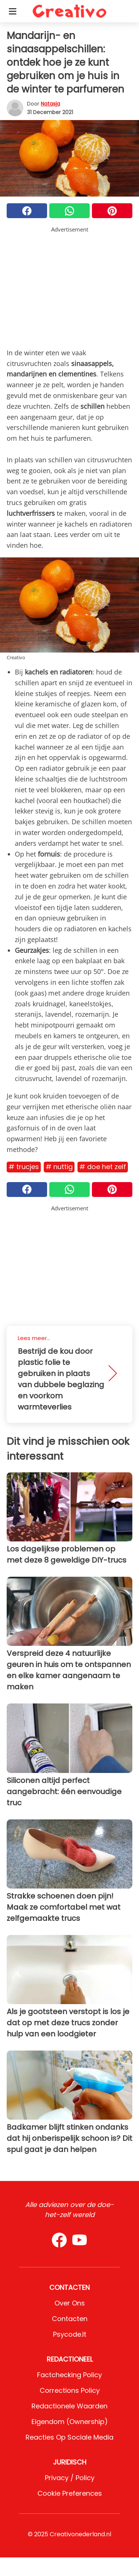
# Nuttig (59, 1166)
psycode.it (69, 2334)
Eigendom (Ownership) (70, 2421)
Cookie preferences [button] (69, 2493)
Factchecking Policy (69, 2374)
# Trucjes (24, 1166)
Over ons (69, 2303)
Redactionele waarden (69, 2406)
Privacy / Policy (70, 2477)
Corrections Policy (70, 2390)
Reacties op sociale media (69, 2437)
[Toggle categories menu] (13, 11)
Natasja (50, 103)
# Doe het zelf (102, 1166)
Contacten (69, 2318)
